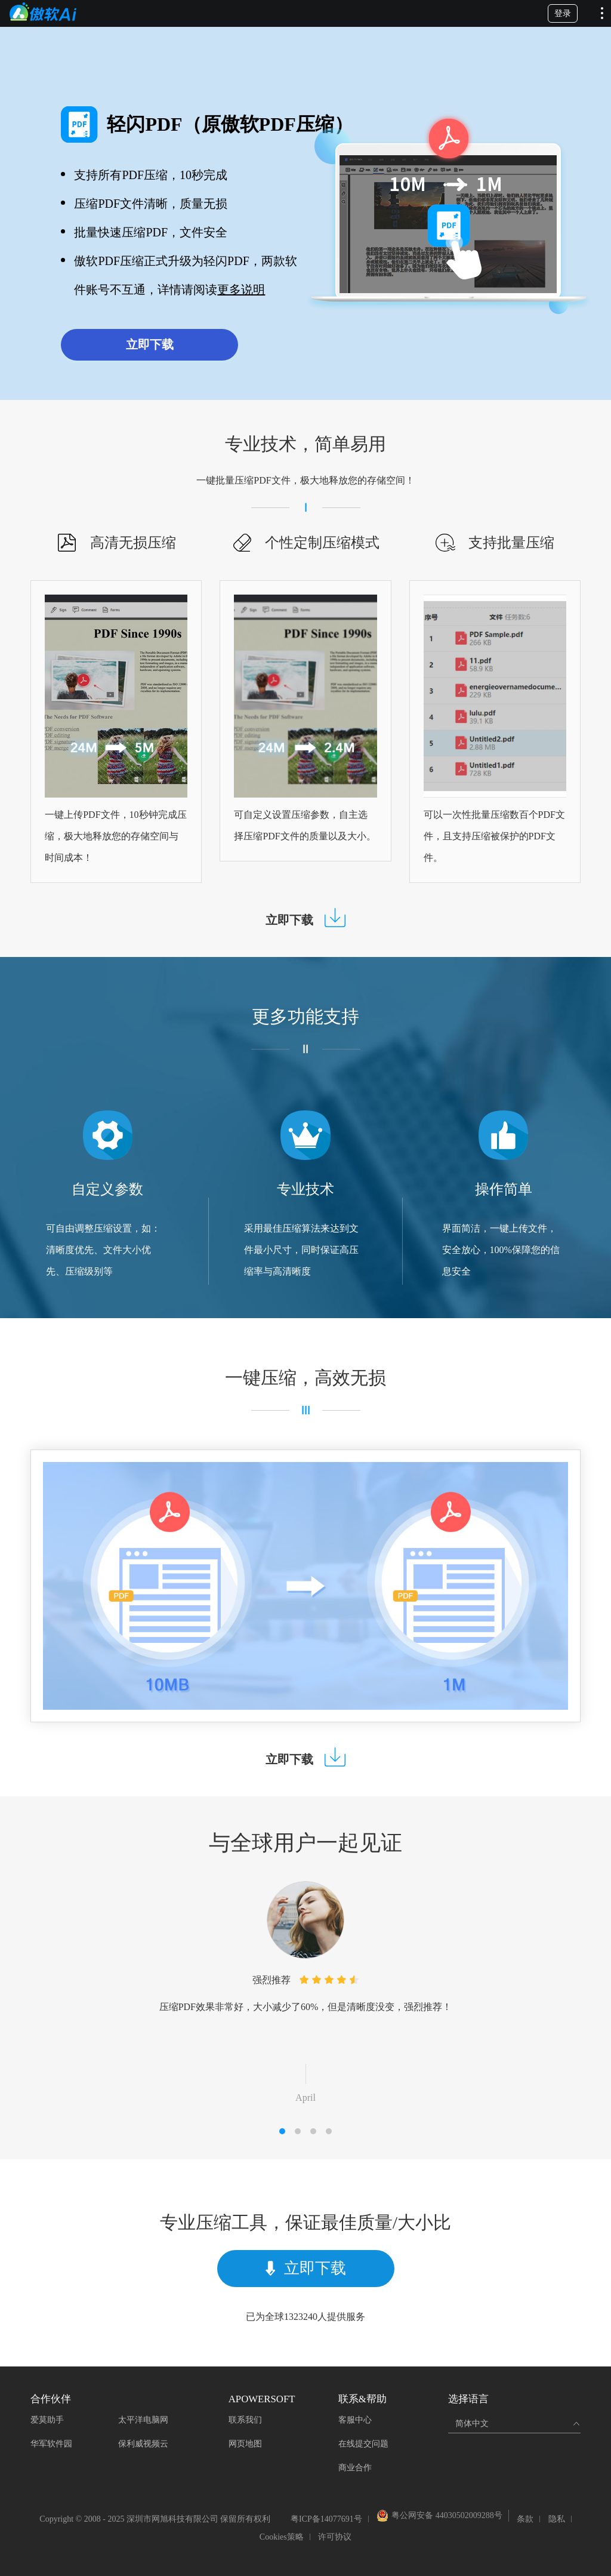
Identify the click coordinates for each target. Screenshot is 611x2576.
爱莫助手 (47, 2419)
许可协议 (334, 2537)
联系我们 (245, 2419)
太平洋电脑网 (143, 2419)
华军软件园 (51, 2443)
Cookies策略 (282, 2537)
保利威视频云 (143, 2443)
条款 (525, 2519)
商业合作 (355, 2467)
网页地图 (245, 2443)
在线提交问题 (363, 2443)
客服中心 (355, 2419)
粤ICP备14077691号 (326, 2519)
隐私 (556, 2519)
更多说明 (241, 289)
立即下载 (150, 344)
